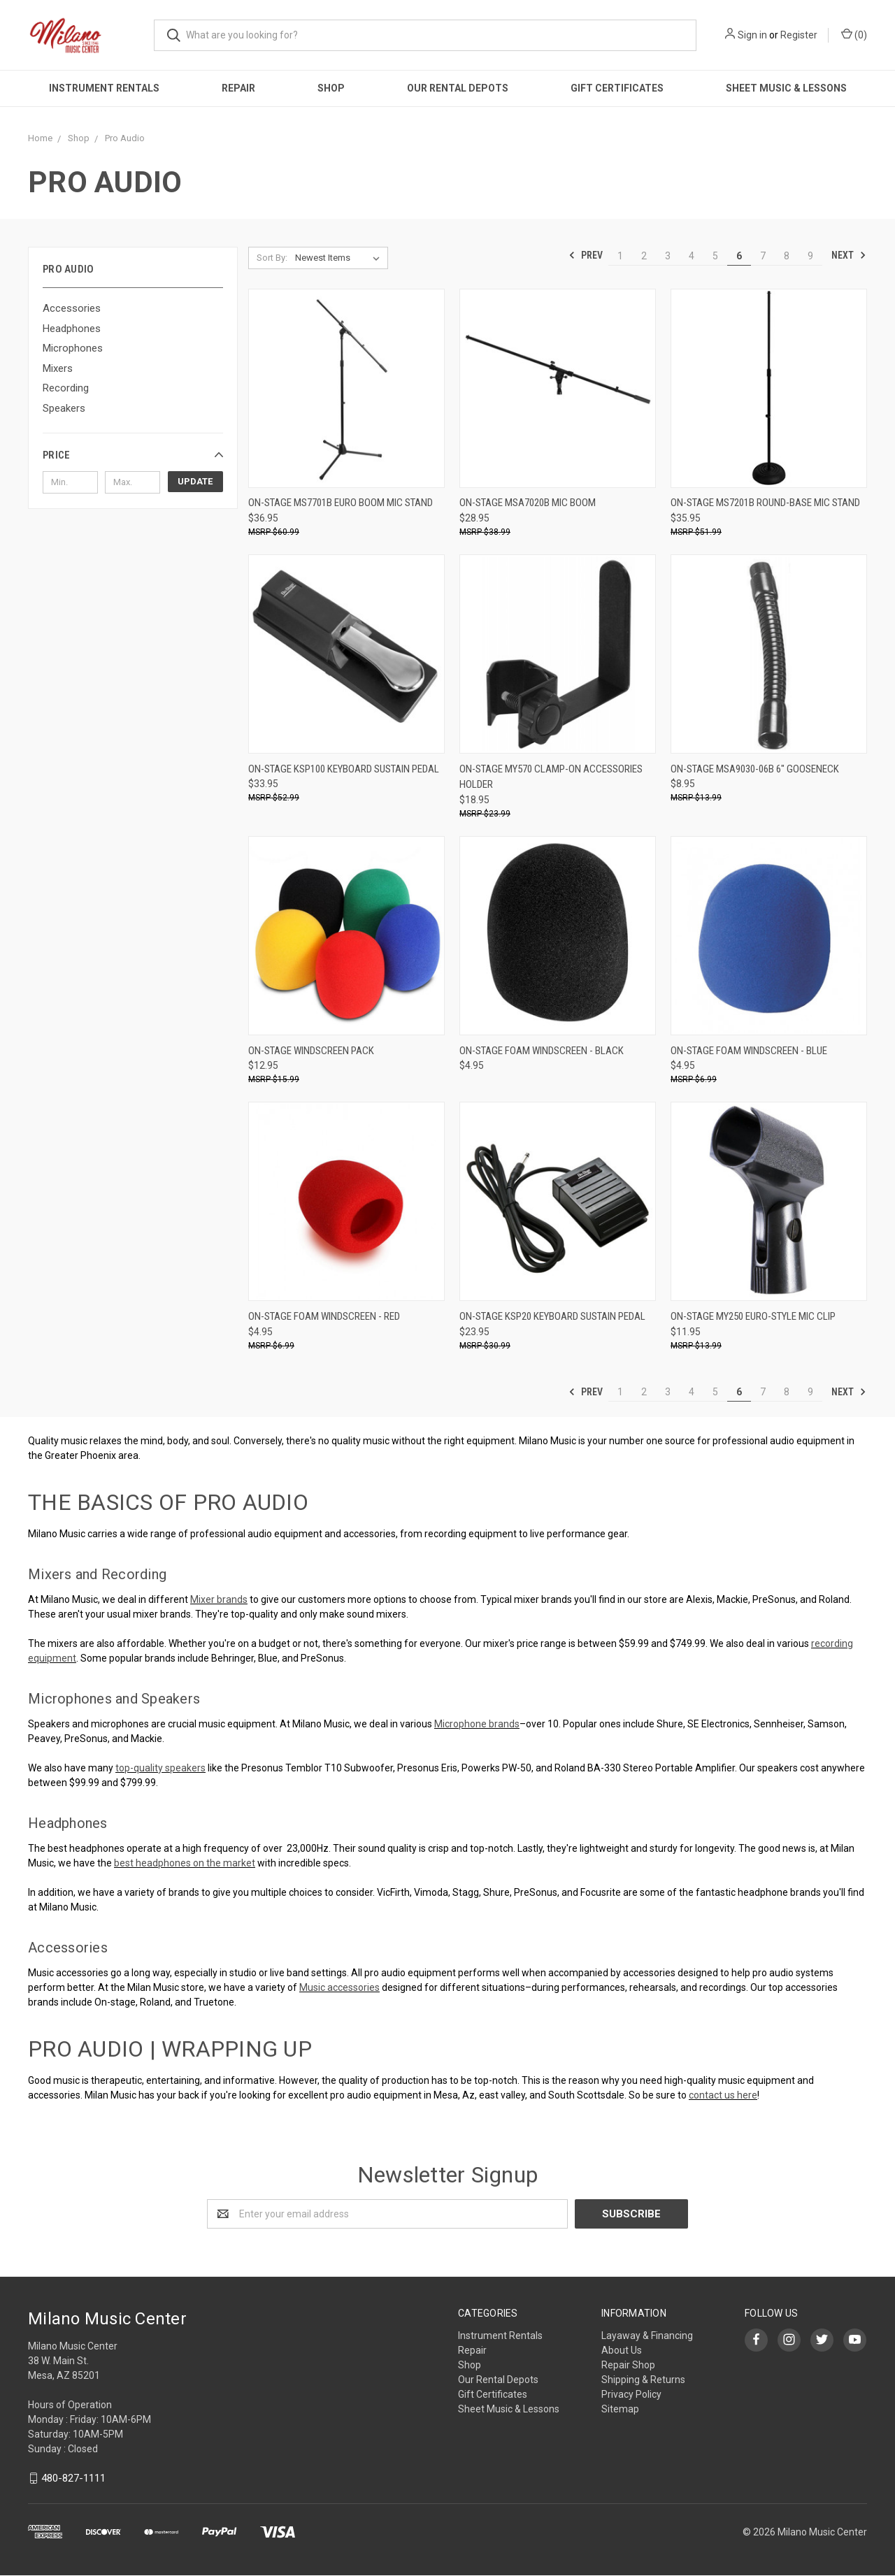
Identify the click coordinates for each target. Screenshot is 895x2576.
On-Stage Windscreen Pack (311, 1050)
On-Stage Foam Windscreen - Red (324, 1316)
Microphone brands (477, 1723)
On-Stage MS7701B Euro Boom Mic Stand (340, 502)
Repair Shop (628, 2364)
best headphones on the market (184, 1863)
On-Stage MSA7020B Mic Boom (527, 502)
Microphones (73, 348)
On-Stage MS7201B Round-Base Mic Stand (765, 502)
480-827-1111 (73, 2478)
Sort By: (272, 257)
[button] (133, 455)
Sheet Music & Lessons (786, 88)
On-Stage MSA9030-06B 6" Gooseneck (755, 769)
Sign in (752, 35)
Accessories (72, 308)
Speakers (64, 408)
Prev (585, 255)
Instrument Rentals (104, 88)
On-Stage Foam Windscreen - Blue (749, 1050)
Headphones (72, 328)
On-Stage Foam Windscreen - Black (541, 1050)
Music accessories (339, 1987)
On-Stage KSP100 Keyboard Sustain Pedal (343, 769)
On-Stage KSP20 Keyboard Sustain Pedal (552, 1316)
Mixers (58, 368)
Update (195, 481)
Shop (331, 88)
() (854, 34)
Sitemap (620, 2409)
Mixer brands (219, 1599)
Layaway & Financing (647, 2335)
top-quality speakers (160, 1767)
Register (798, 35)
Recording (66, 388)
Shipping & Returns (643, 2379)
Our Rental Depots (457, 88)
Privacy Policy (631, 2394)
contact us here (723, 2095)
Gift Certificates (617, 88)
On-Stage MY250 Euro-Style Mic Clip (753, 1316)
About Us (621, 2350)
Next (848, 255)
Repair (238, 88)
